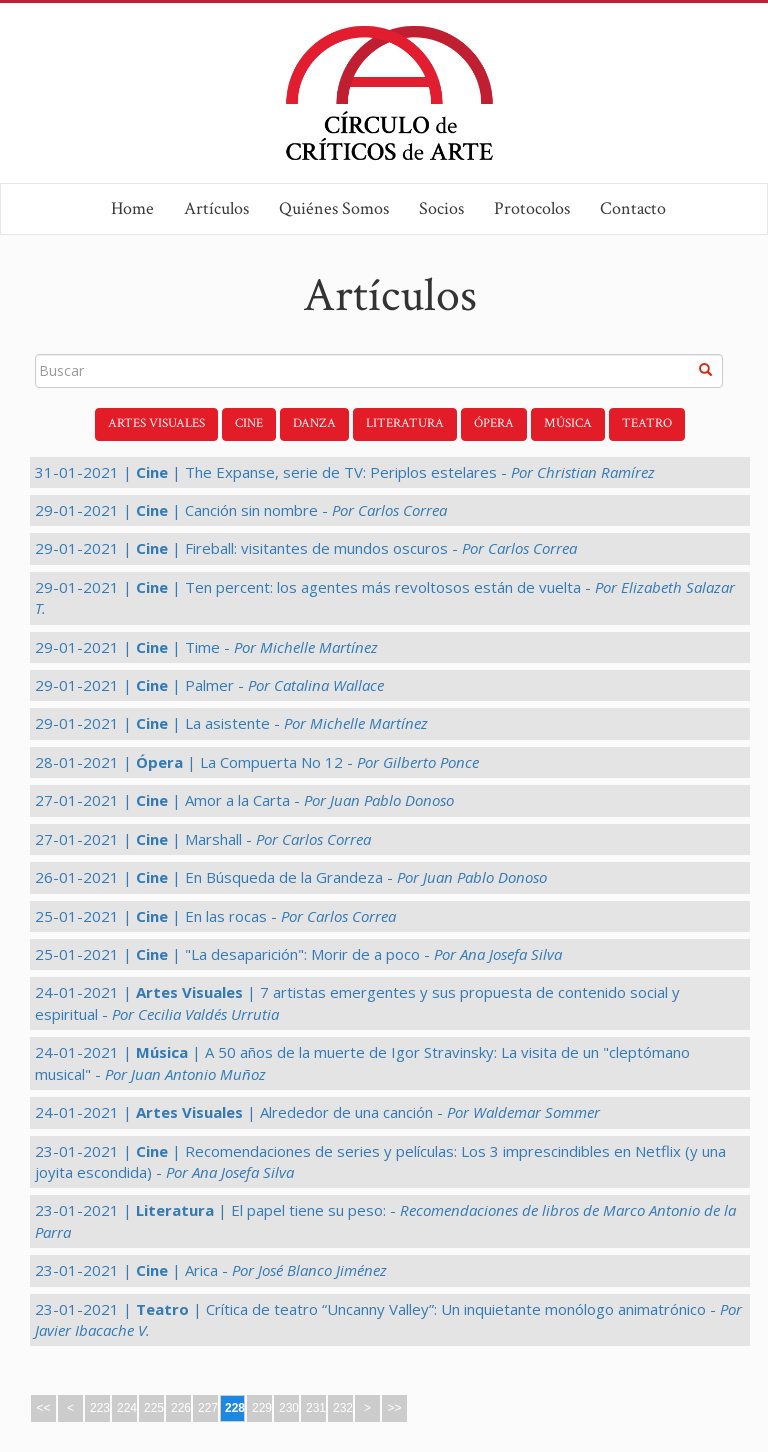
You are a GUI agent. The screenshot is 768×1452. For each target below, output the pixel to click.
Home (132, 208)
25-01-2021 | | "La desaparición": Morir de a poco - (298, 954)
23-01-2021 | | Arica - (211, 1270)
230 (289, 1408)
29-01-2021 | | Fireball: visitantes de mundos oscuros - (306, 548)
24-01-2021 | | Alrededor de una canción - (317, 1112)
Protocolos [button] (532, 208)
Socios (441, 208)
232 (343, 1408)
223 (100, 1408)
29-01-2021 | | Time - (206, 647)
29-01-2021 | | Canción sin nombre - (241, 510)
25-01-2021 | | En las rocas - (215, 916)
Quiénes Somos (334, 208)
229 (262, 1408)
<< (43, 1408)
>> (394, 1408)
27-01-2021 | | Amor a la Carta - (244, 800)
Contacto (633, 208)
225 (154, 1408)
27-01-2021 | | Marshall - (203, 839)
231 (316, 1408)
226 (181, 1408)
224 (127, 1408)
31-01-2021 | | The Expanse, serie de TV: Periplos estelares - (345, 472)
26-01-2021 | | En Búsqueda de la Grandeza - (291, 877)
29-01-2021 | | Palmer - (209, 685)
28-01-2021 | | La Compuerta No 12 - (257, 762)
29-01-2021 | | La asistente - (231, 723)
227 (208, 1408)
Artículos (216, 208)
